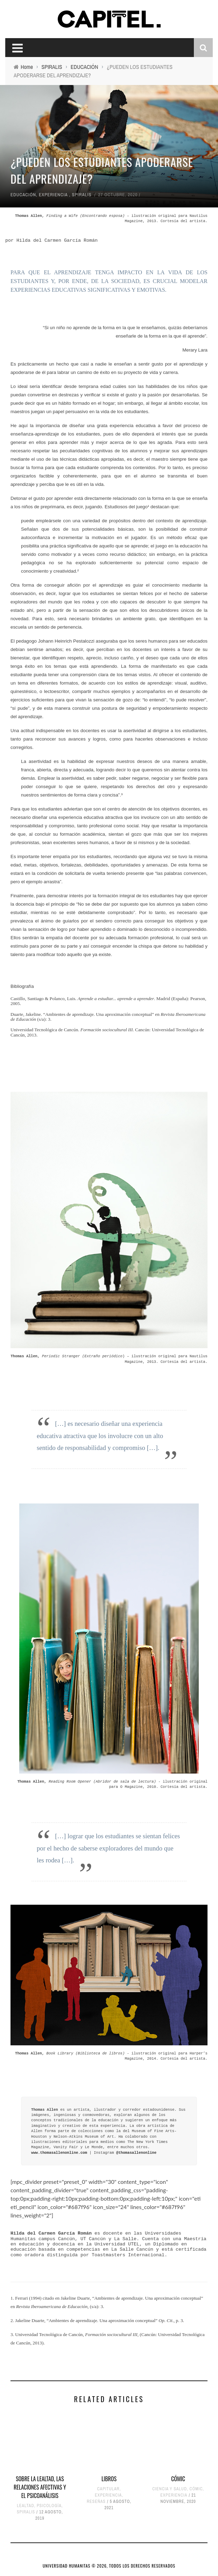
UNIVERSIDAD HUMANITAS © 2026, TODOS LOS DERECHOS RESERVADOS (109, 2566)
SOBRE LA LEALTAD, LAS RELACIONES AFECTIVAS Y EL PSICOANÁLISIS (40, 2487)
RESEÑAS (96, 2501)
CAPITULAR (108, 2489)
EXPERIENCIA (53, 195)
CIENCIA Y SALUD (169, 2489)
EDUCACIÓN (23, 195)
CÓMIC (178, 2479)
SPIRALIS (82, 195)
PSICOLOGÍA (49, 2505)
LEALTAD (25, 2505)
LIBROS (109, 2479)
